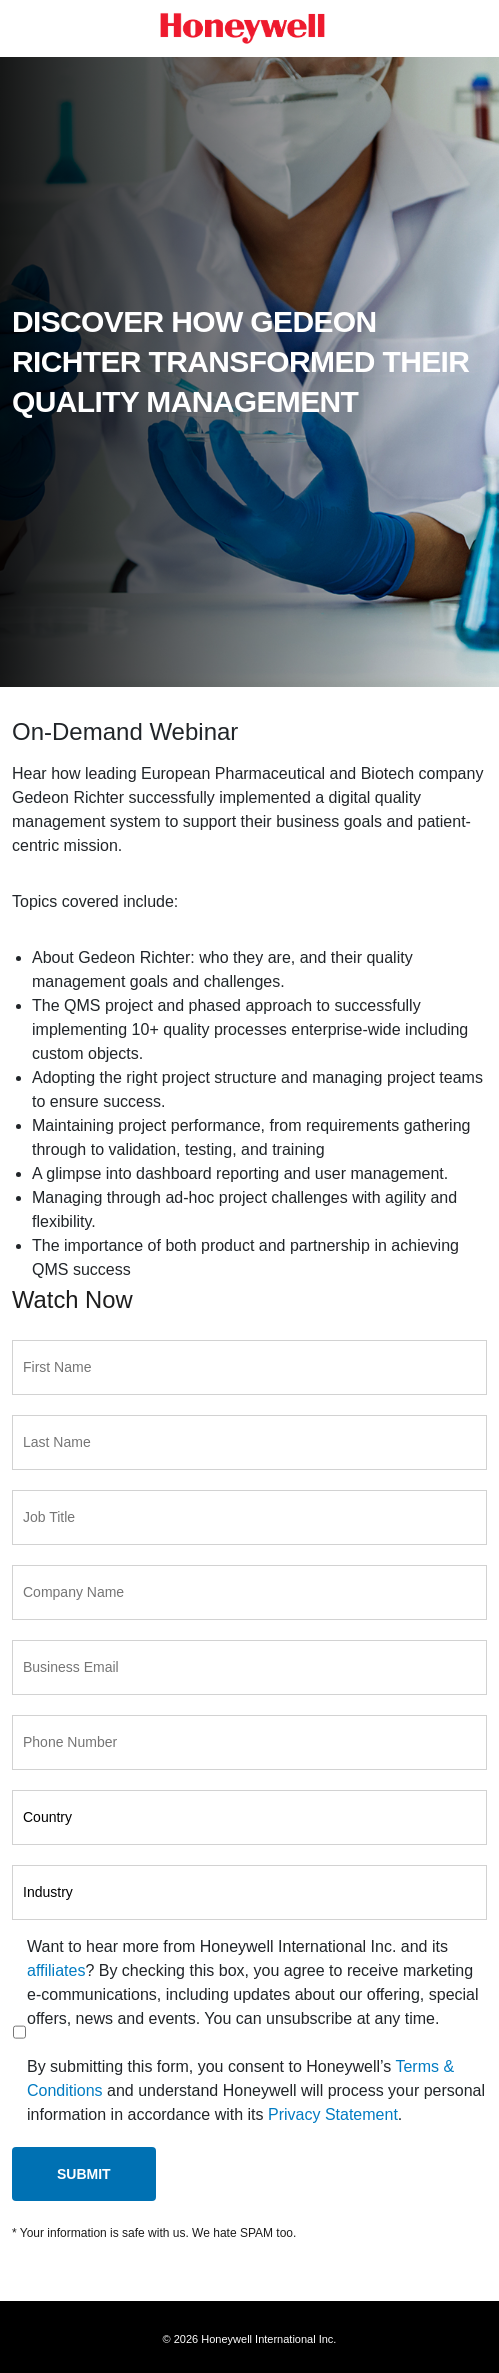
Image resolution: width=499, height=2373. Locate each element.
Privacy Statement (333, 2114)
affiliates (56, 1970)
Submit (84, 2174)
